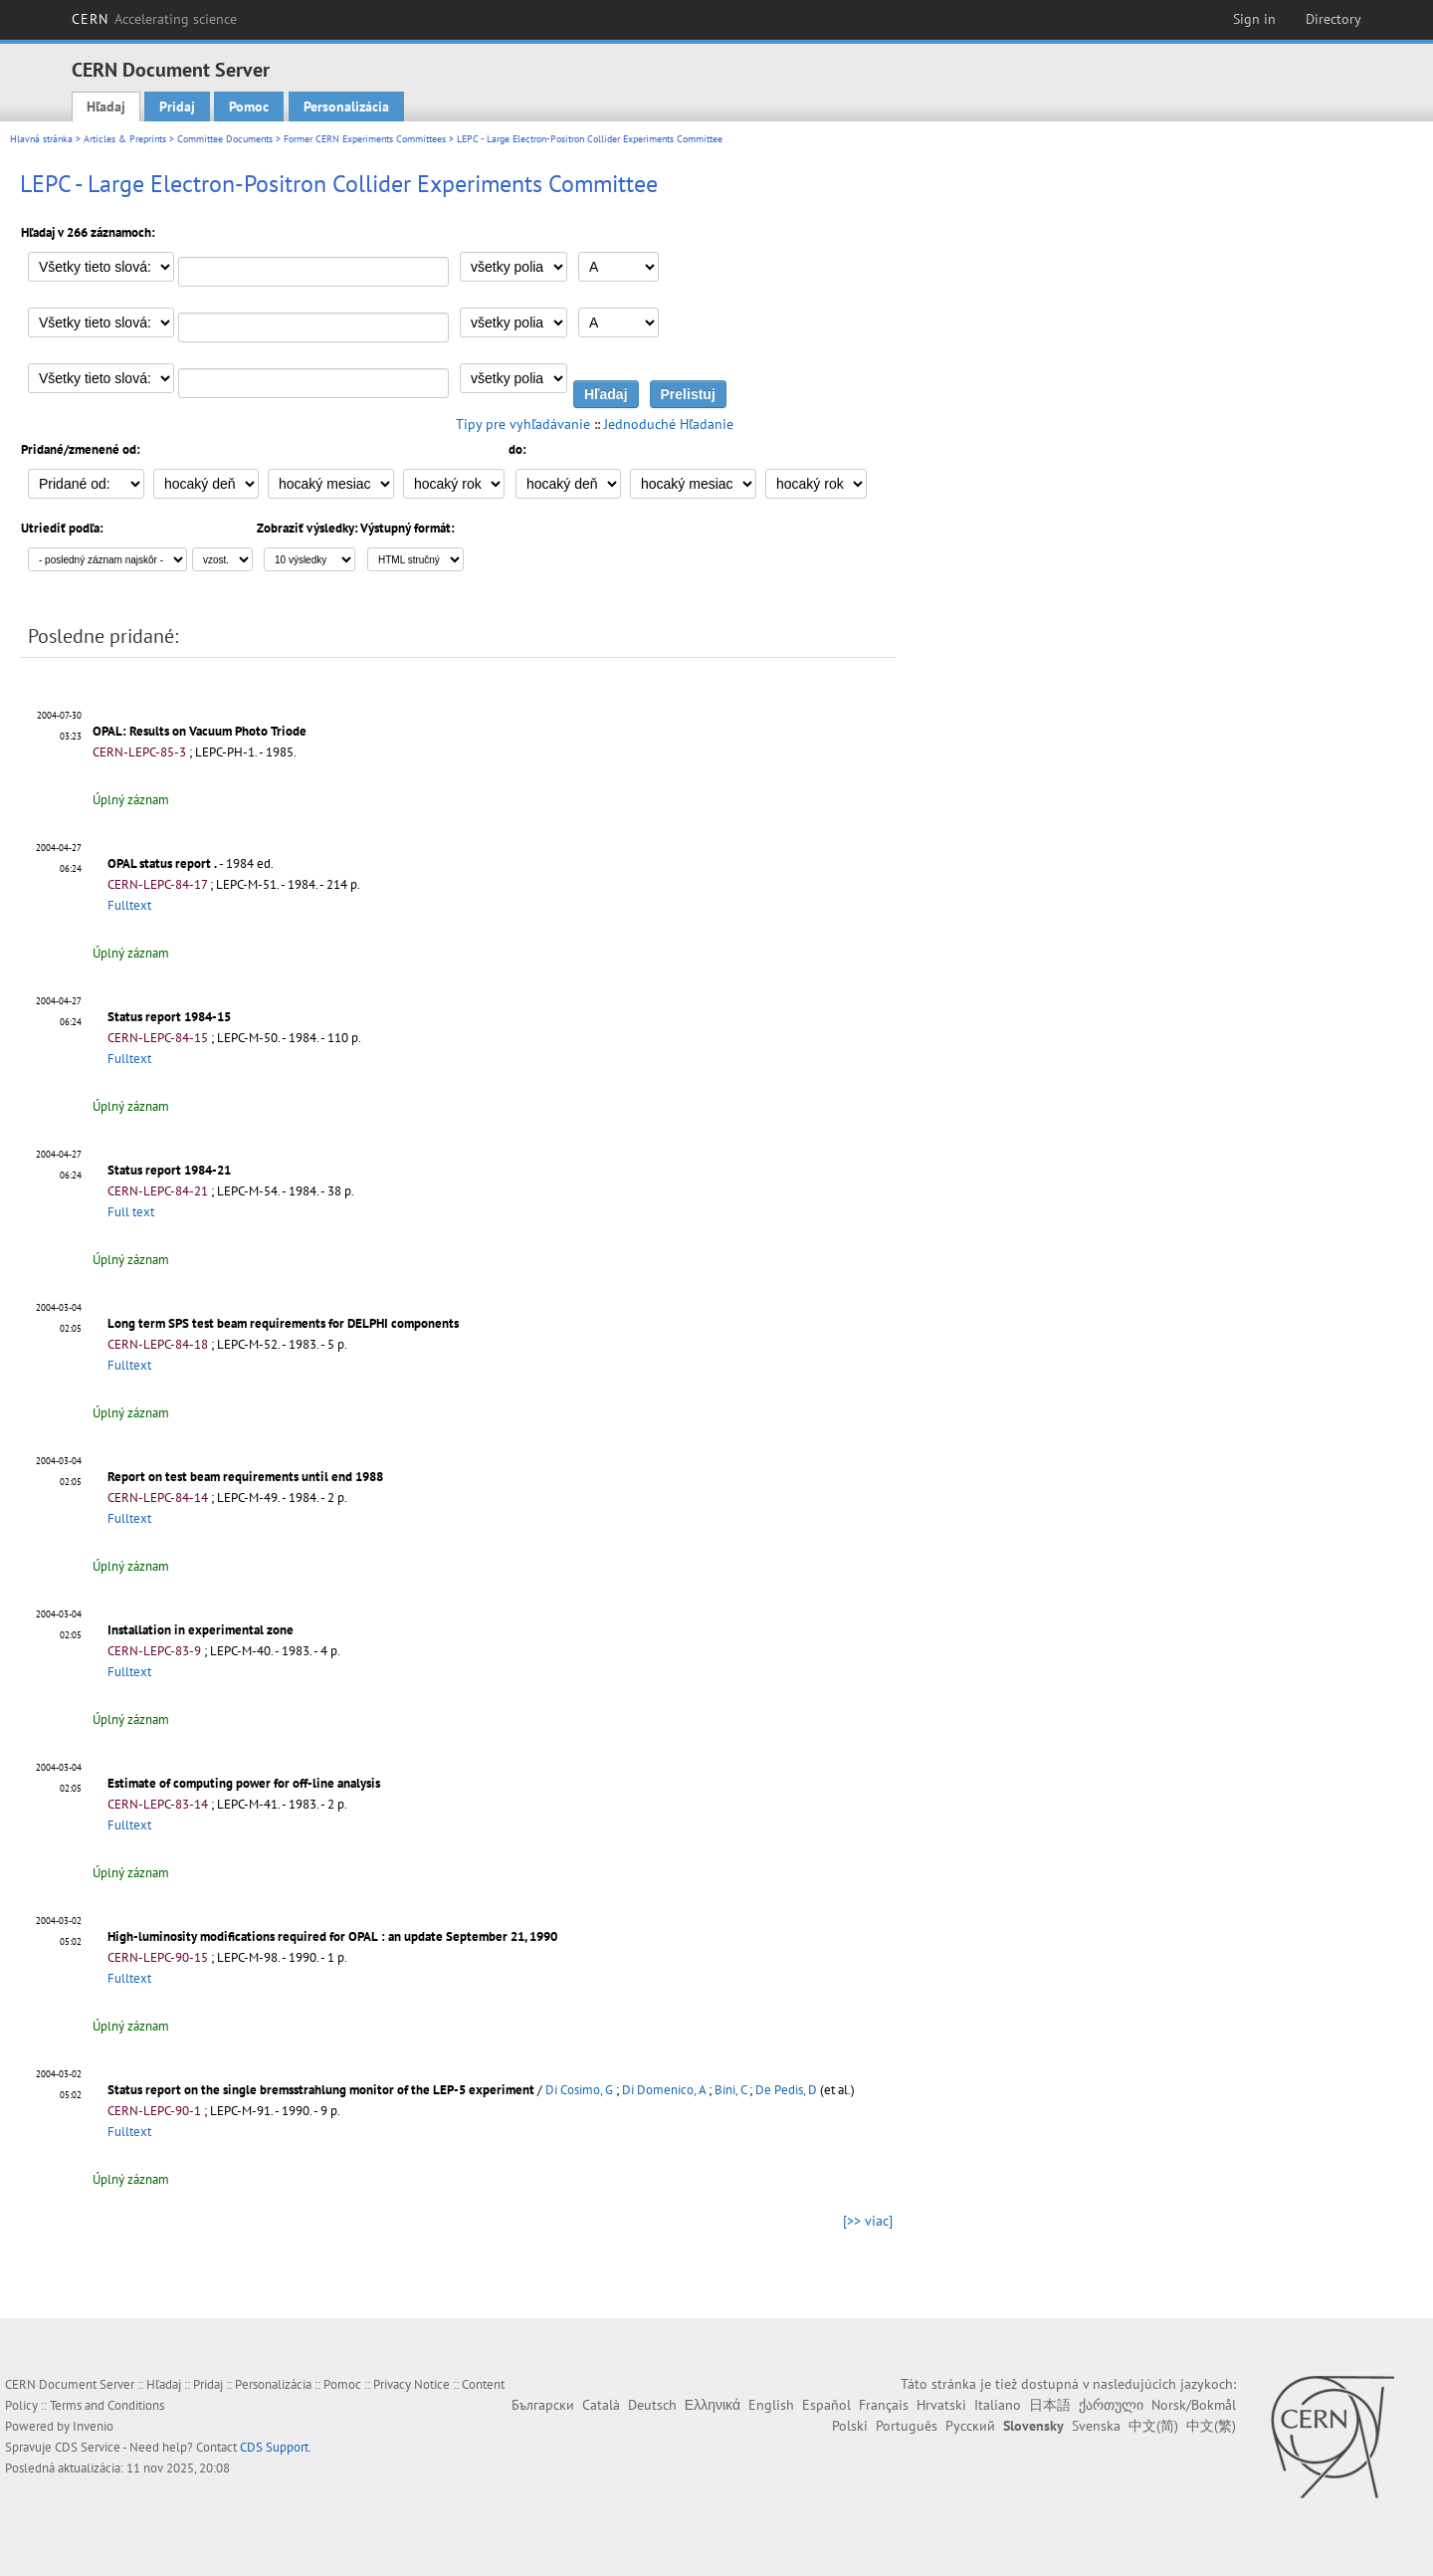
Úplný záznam (131, 799)
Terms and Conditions (107, 2405)
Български (543, 2405)
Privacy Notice (411, 2384)
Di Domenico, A (664, 2089)
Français (884, 2405)
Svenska (1096, 2426)
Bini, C (730, 2089)
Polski (850, 2426)
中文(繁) (1211, 2426)
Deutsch (652, 2405)
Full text (130, 1211)
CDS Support (274, 2447)
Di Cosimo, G (579, 2089)
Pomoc (249, 106)
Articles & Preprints (125, 138)
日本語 (1050, 2405)
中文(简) (1153, 2426)
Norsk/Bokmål (1193, 2405)
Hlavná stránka (41, 138)
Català (601, 2405)
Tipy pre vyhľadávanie (523, 424)
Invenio (93, 2426)
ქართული (1111, 2405)
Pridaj (177, 106)
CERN (154, 19)
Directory (1333, 19)
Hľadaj (106, 106)
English (771, 2405)
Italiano (997, 2405)
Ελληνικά (712, 2405)
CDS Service (87, 2447)
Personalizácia (346, 106)
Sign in (1254, 19)
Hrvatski (941, 2405)
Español (826, 2405)
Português (906, 2426)
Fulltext (129, 905)
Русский (970, 2426)
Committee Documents (225, 138)
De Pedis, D (786, 2089)
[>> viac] (868, 2221)
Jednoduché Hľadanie (668, 424)
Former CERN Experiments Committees (365, 138)
